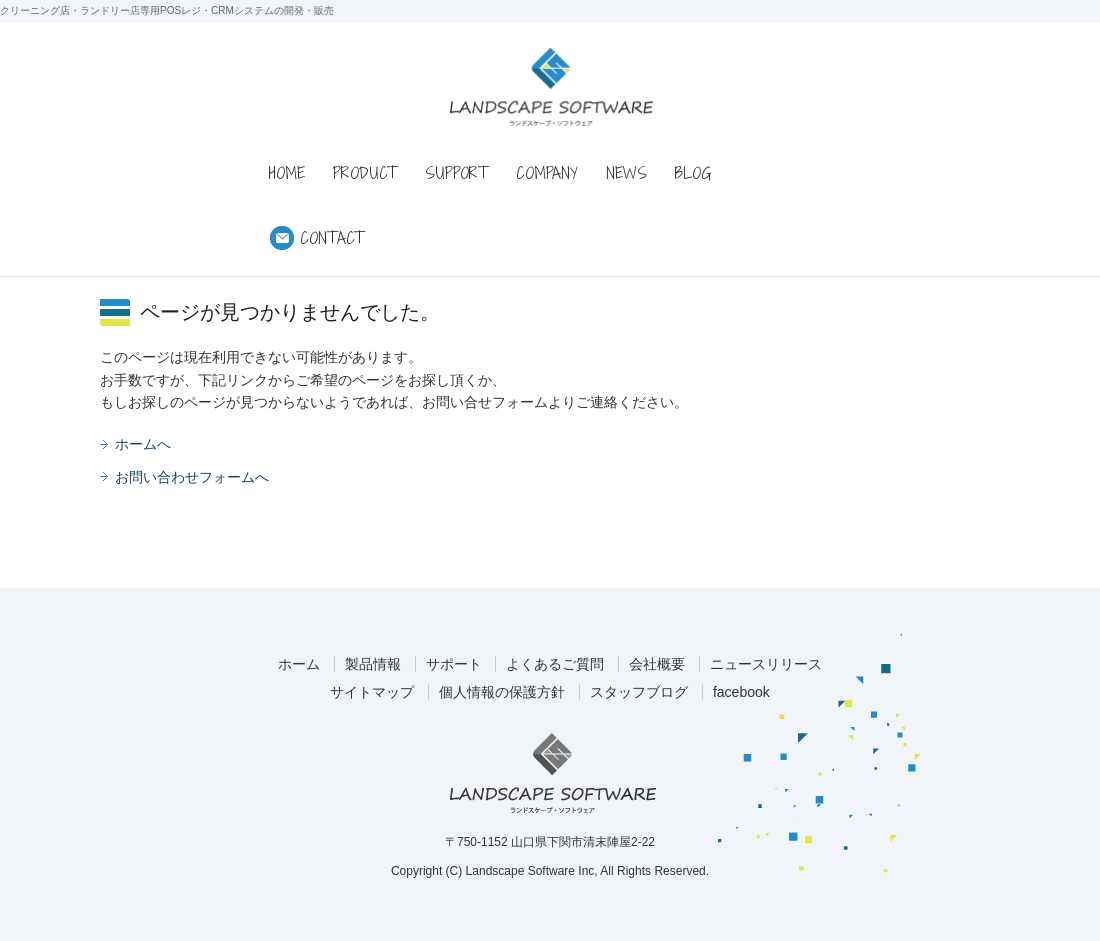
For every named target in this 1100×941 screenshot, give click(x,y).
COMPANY (547, 173)
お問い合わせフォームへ (192, 477)
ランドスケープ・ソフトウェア (551, 86)
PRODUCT (365, 173)
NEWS (626, 173)
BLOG (693, 173)
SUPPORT (456, 173)
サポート (454, 664)
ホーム (299, 664)
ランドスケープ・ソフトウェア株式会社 (553, 773)
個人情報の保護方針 (502, 692)
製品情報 (373, 664)
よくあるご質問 (555, 664)
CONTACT (332, 238)
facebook (741, 692)
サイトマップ (372, 692)
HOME (287, 173)
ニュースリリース (766, 664)
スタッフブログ (639, 692)
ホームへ (143, 444)
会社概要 (657, 664)
